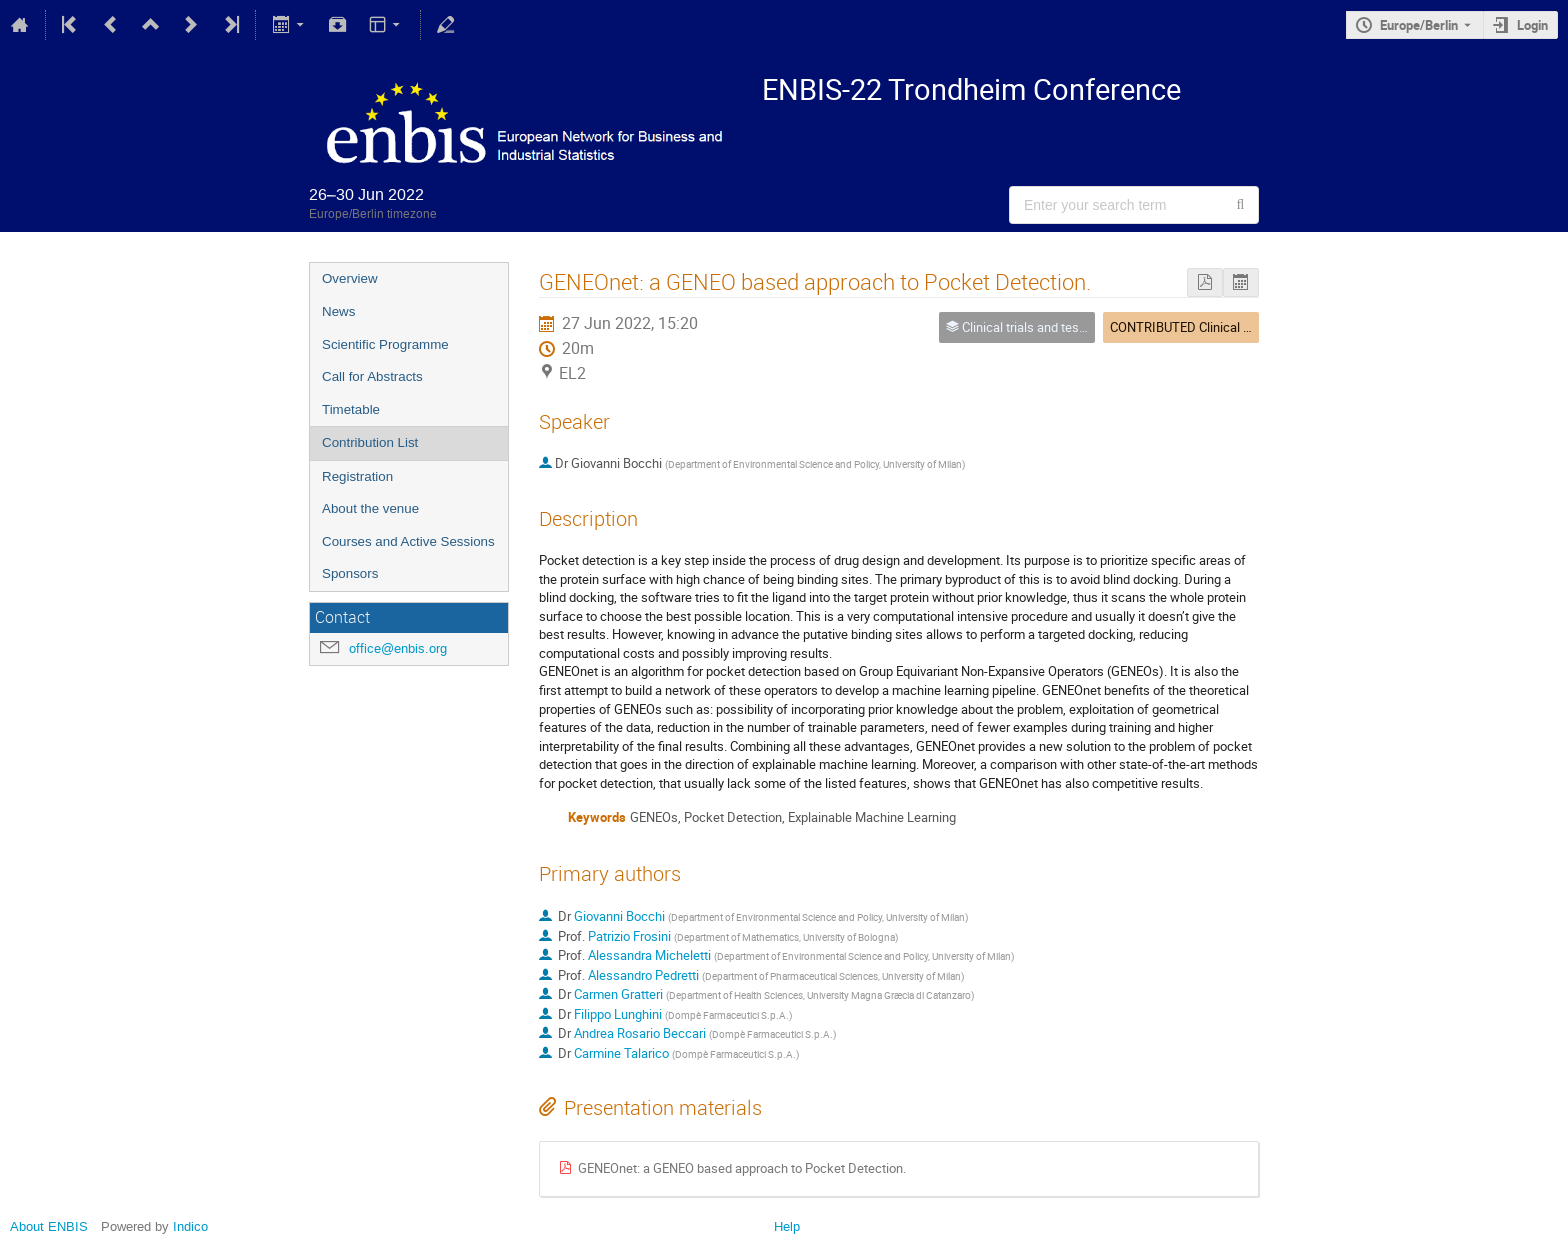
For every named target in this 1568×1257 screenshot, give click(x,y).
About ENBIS (49, 1226)
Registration (357, 476)
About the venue (370, 508)
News (338, 311)
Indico (190, 1226)
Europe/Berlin (1419, 25)
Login (1532, 25)
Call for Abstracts (372, 376)
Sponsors (350, 573)
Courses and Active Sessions (408, 541)
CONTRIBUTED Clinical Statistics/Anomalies (1236, 327)
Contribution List (370, 442)
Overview (350, 278)
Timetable (351, 409)
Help (787, 1226)
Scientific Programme (385, 344)
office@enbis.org (398, 648)
